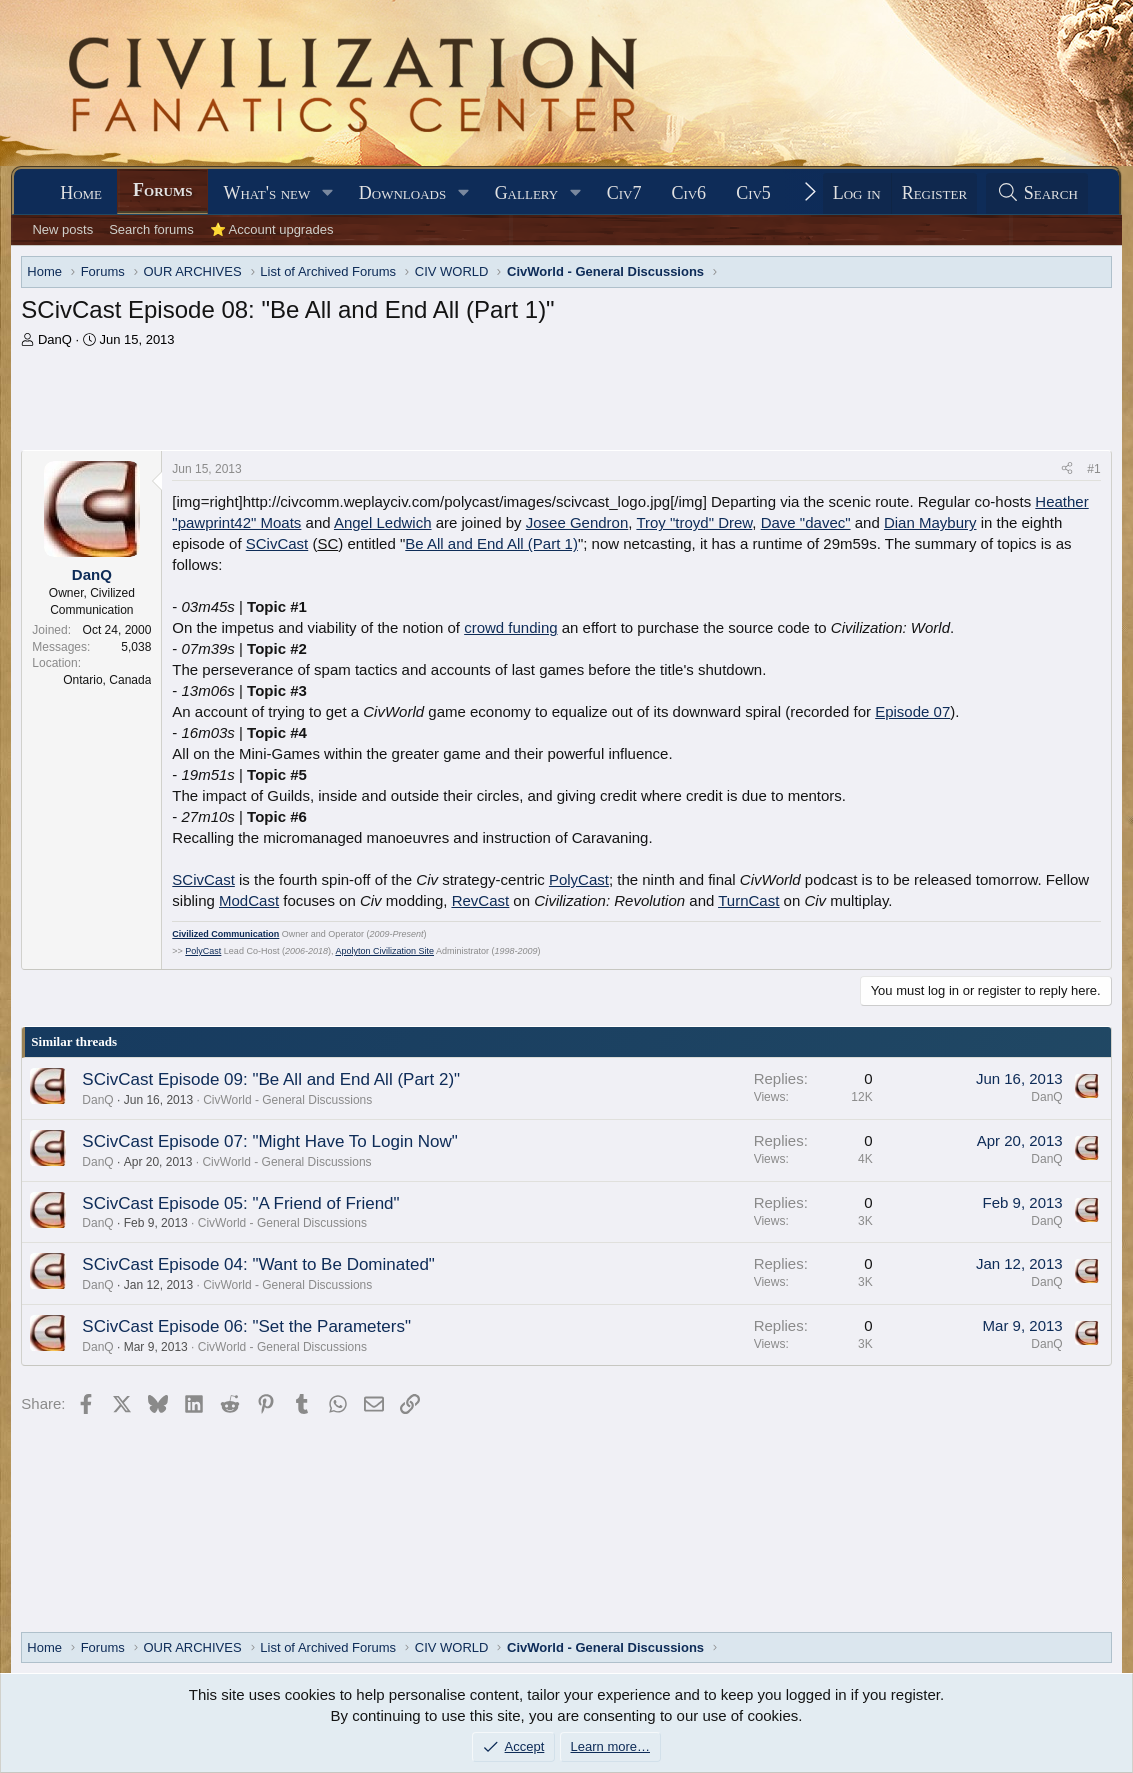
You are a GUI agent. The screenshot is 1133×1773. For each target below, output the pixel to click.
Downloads (402, 193)
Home (81, 193)
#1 (1093, 469)
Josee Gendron (577, 522)
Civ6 (688, 193)
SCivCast (277, 543)
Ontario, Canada (107, 680)
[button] (328, 193)
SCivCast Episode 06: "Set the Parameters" (246, 1326)
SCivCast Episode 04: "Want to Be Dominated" (258, 1264)
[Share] (1067, 469)
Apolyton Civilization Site (384, 951)
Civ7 (624, 193)
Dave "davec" (806, 522)
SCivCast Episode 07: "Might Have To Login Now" (270, 1141)
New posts (62, 229)
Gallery (527, 193)
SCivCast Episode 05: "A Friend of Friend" (240, 1203)
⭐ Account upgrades (272, 229)
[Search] (1037, 193)
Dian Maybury (930, 522)
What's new (266, 193)
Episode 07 (912, 711)
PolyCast (579, 879)
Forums (162, 190)
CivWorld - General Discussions (287, 1100)
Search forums (151, 229)
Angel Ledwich (383, 522)
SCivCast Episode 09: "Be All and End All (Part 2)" (271, 1079)
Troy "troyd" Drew (694, 522)
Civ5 (753, 193)
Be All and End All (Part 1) (491, 543)
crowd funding (510, 627)
